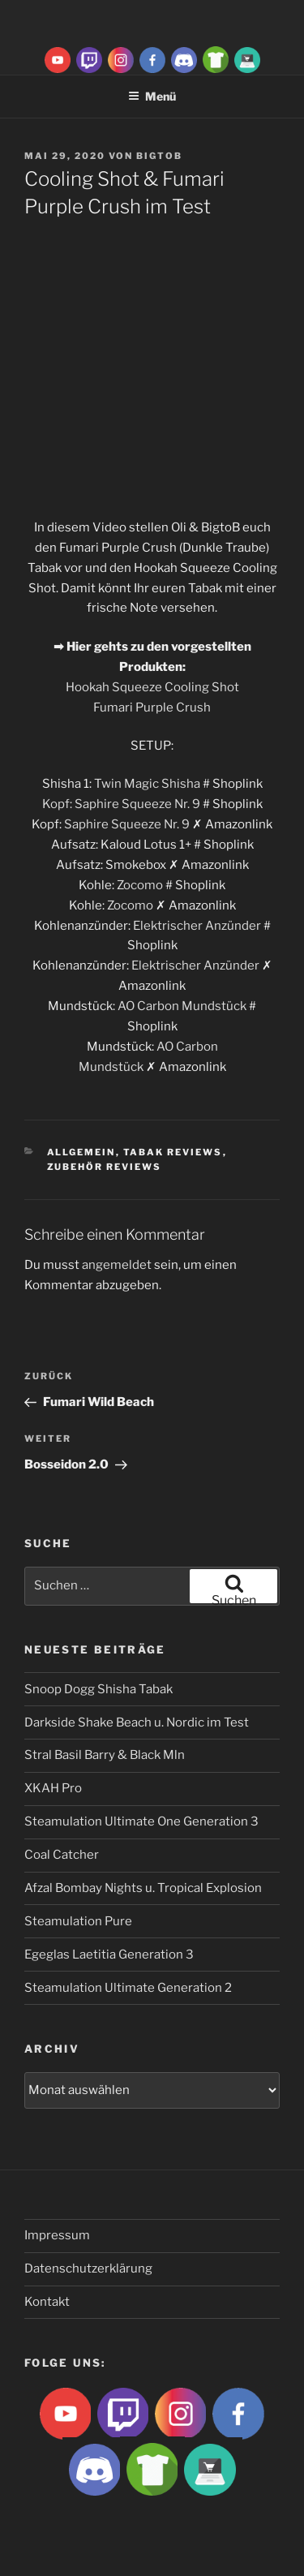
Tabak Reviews (173, 1152)
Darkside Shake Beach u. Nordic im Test (136, 1722)
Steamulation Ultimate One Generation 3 (141, 1821)
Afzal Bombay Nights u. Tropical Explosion (143, 1888)
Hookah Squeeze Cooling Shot (152, 687)
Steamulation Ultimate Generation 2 (128, 1987)
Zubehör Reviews (104, 1166)
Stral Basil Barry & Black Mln (104, 1755)
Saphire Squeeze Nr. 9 (137, 804)
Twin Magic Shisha (147, 783)
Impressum (57, 2235)
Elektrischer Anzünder (197, 925)
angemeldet (117, 1265)
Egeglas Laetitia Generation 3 (109, 1954)
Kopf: (58, 804)
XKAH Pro (53, 1788)
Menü (152, 96)
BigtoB (159, 155)
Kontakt (47, 2301)
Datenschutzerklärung (88, 2268)
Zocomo (140, 885)
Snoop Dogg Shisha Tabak (98, 1689)
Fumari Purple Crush (152, 707)
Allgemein (81, 1152)
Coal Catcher (61, 1854)
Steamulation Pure (78, 1921)
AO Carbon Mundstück (182, 1006)
